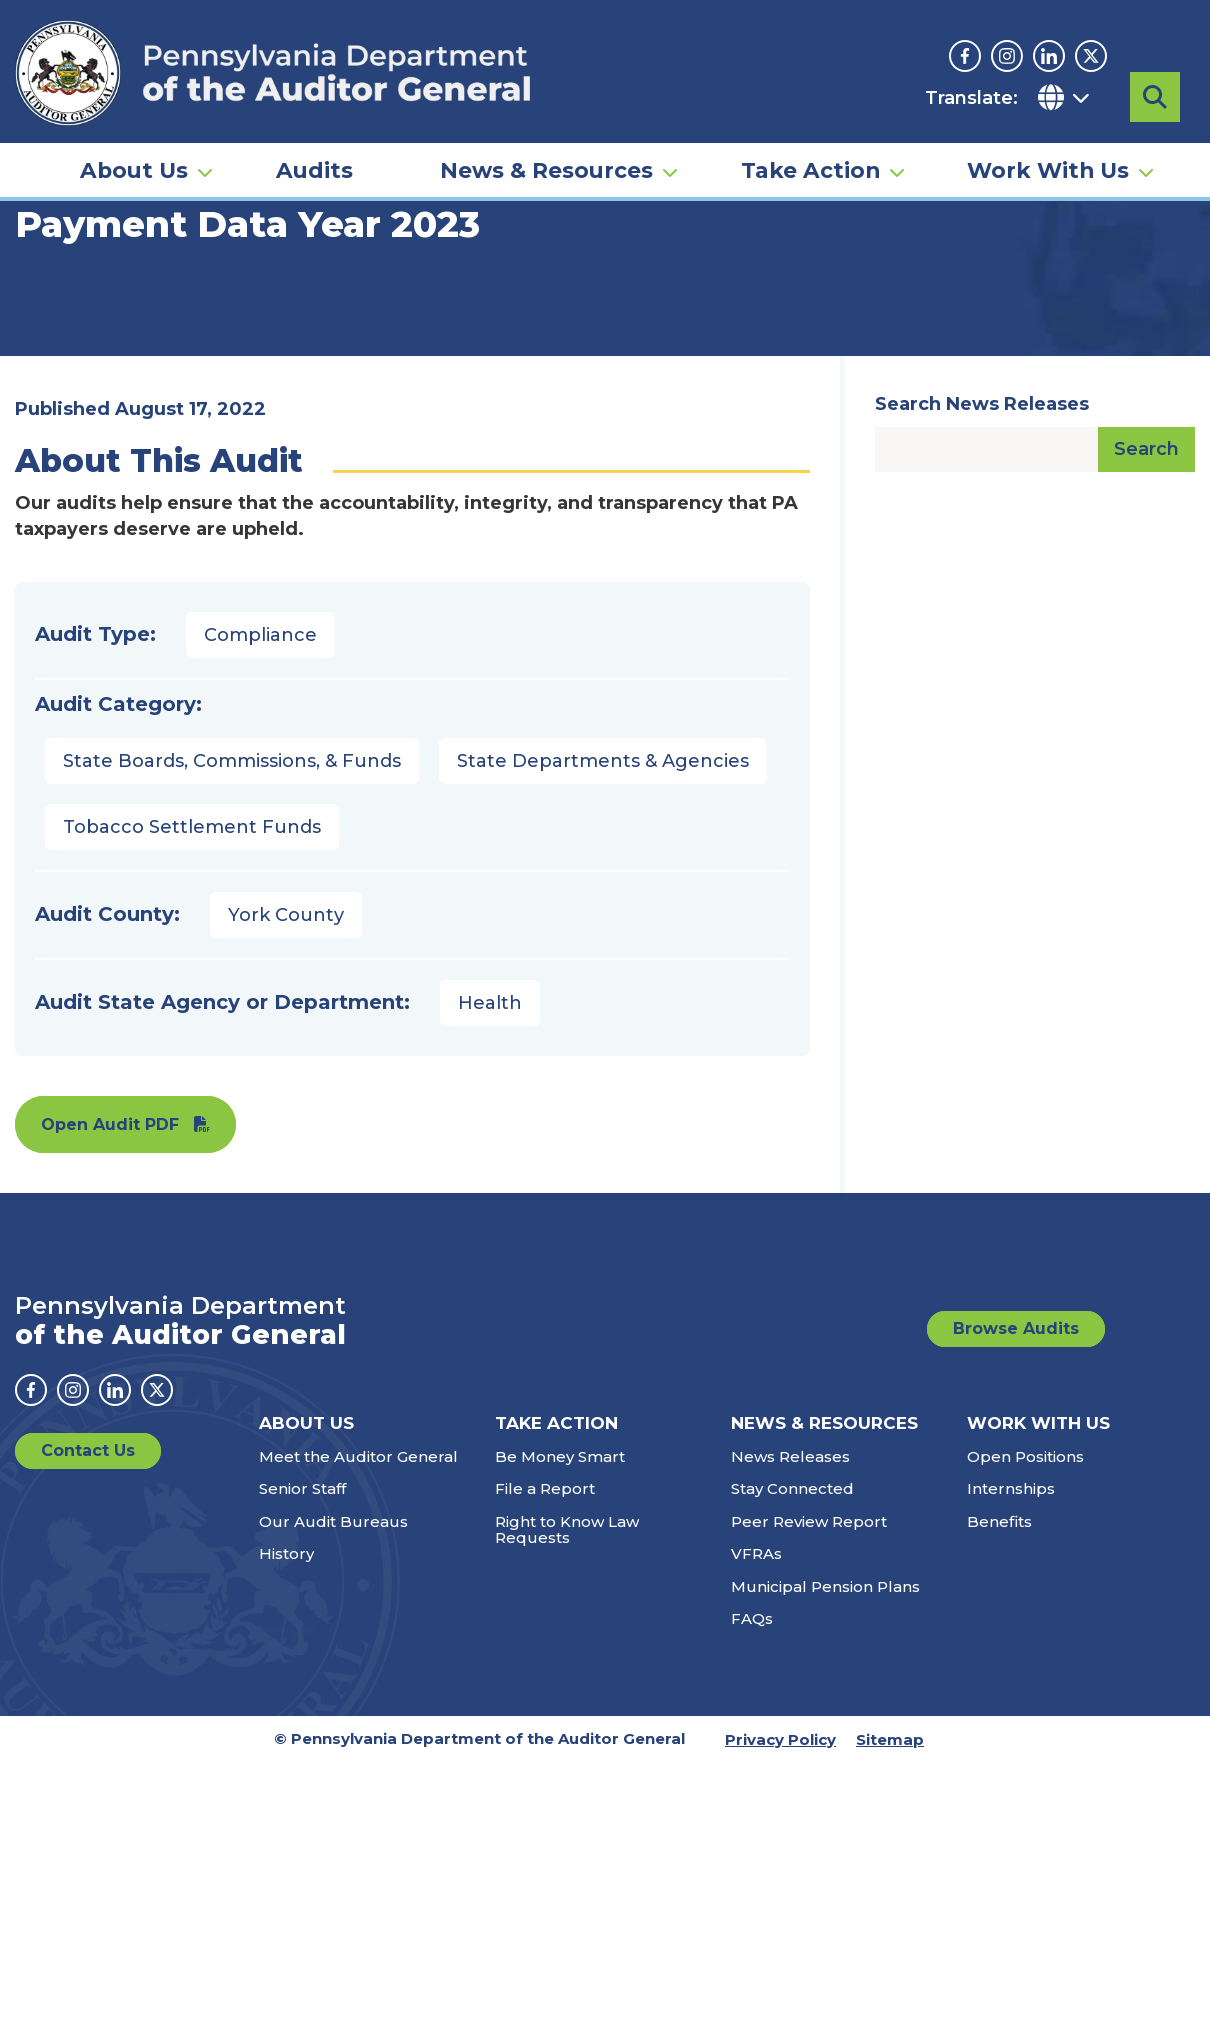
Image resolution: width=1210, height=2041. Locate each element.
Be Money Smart (560, 1631)
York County (286, 1090)
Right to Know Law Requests (567, 1705)
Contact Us (88, 1625)
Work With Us (1048, 166)
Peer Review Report (809, 1696)
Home (44, 305)
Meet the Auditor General (358, 1631)
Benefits (999, 1696)
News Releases (790, 1631)
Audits (314, 166)
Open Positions (1025, 1631)
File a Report (545, 1663)
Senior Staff (302, 1663)
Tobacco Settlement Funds (192, 1002)
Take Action (810, 166)
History (286, 1728)
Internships (1011, 1663)
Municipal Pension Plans (825, 1761)
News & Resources (546, 166)
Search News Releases (982, 579)
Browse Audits (1016, 1503)
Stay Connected (792, 1663)
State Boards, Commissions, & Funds (232, 936)
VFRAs (756, 1728)
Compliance (260, 810)
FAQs (752, 1793)
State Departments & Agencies (603, 936)
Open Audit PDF (110, 1299)
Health (490, 1178)
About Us (134, 166)
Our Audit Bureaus (333, 1696)
